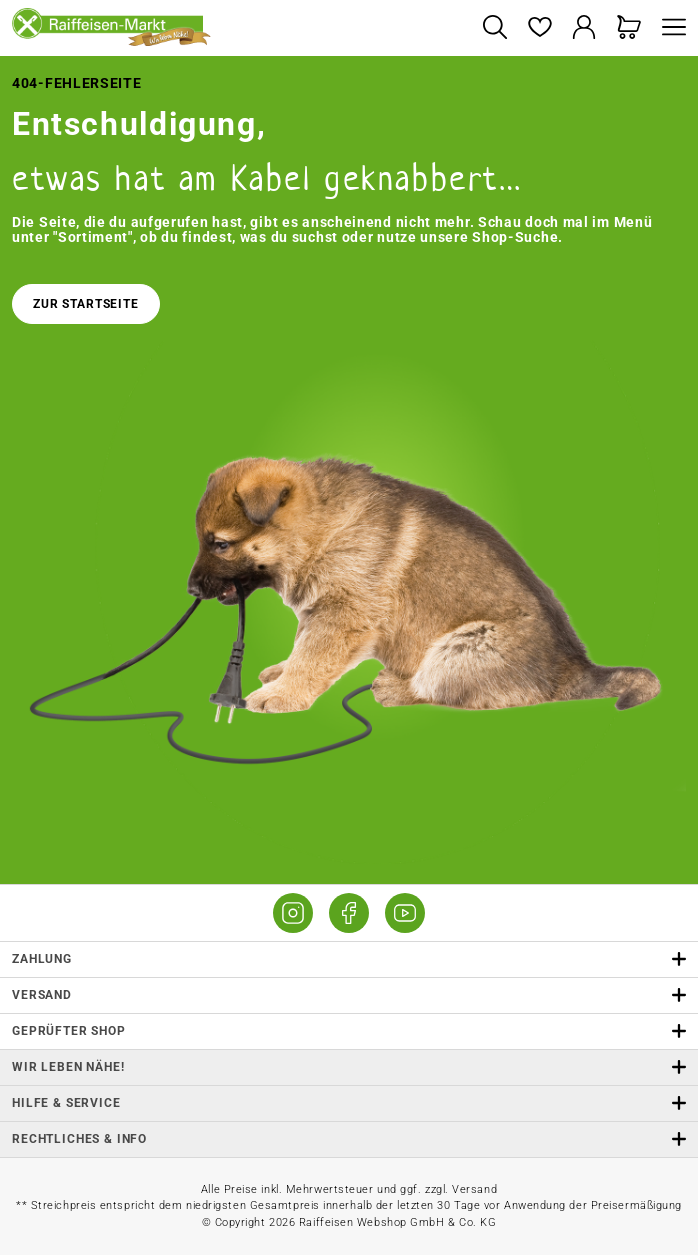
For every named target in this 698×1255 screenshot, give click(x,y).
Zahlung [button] (349, 959)
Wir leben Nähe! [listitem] (349, 1067)
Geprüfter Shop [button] (349, 1031)
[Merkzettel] (539, 28)
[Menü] (669, 28)
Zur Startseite (86, 304)
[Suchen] (494, 28)
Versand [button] (349, 995)
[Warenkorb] (629, 28)
